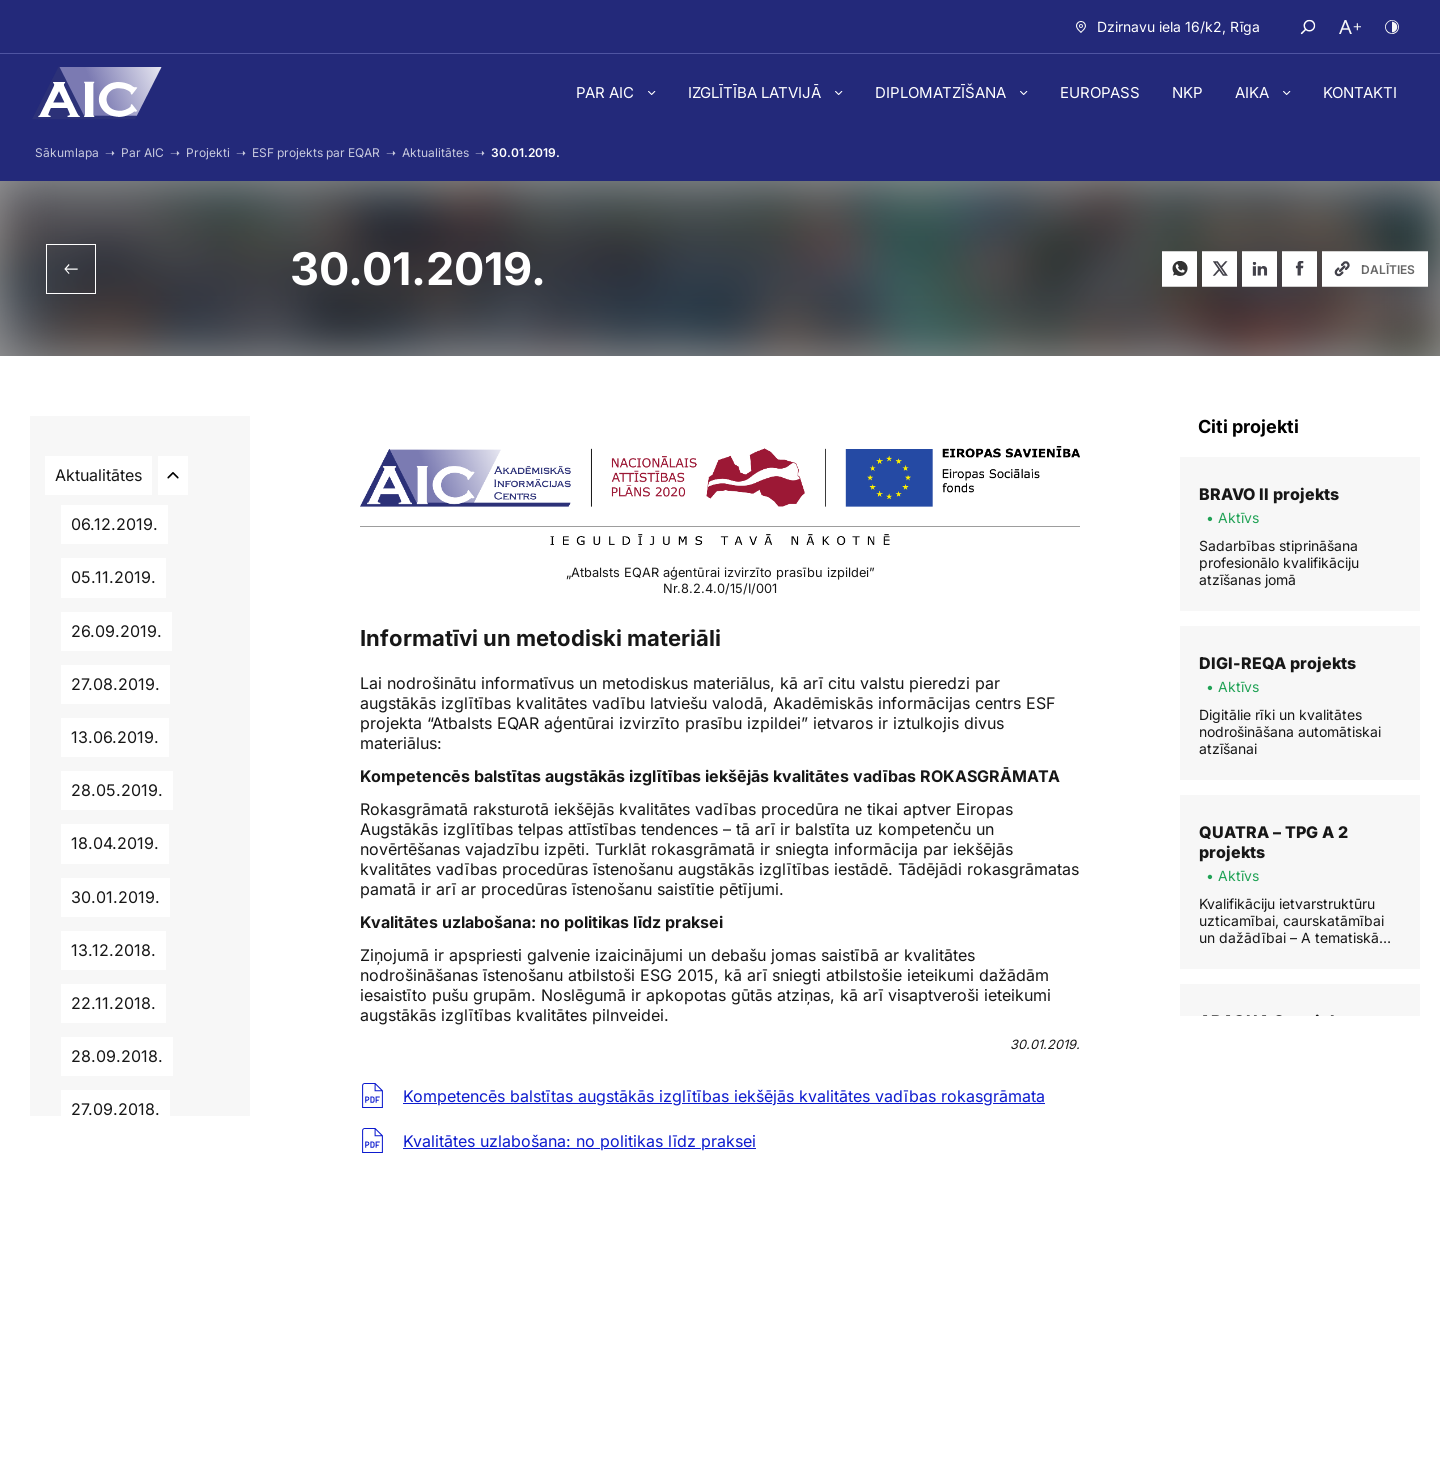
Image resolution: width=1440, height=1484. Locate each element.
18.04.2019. (115, 843)
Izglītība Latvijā (756, 92)
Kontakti (1360, 92)
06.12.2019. (114, 524)
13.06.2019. (115, 737)
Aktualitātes (98, 475)
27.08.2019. (115, 684)
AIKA (1254, 92)
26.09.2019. (116, 631)
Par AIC (607, 92)
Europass (1100, 92)
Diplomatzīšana (942, 92)
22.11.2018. (113, 1003)
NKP (1187, 92)
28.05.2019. (117, 790)
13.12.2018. (113, 950)
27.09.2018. (115, 1109)
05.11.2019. (113, 577)
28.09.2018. (117, 1056)
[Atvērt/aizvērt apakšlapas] (173, 475)
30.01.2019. (115, 897)
